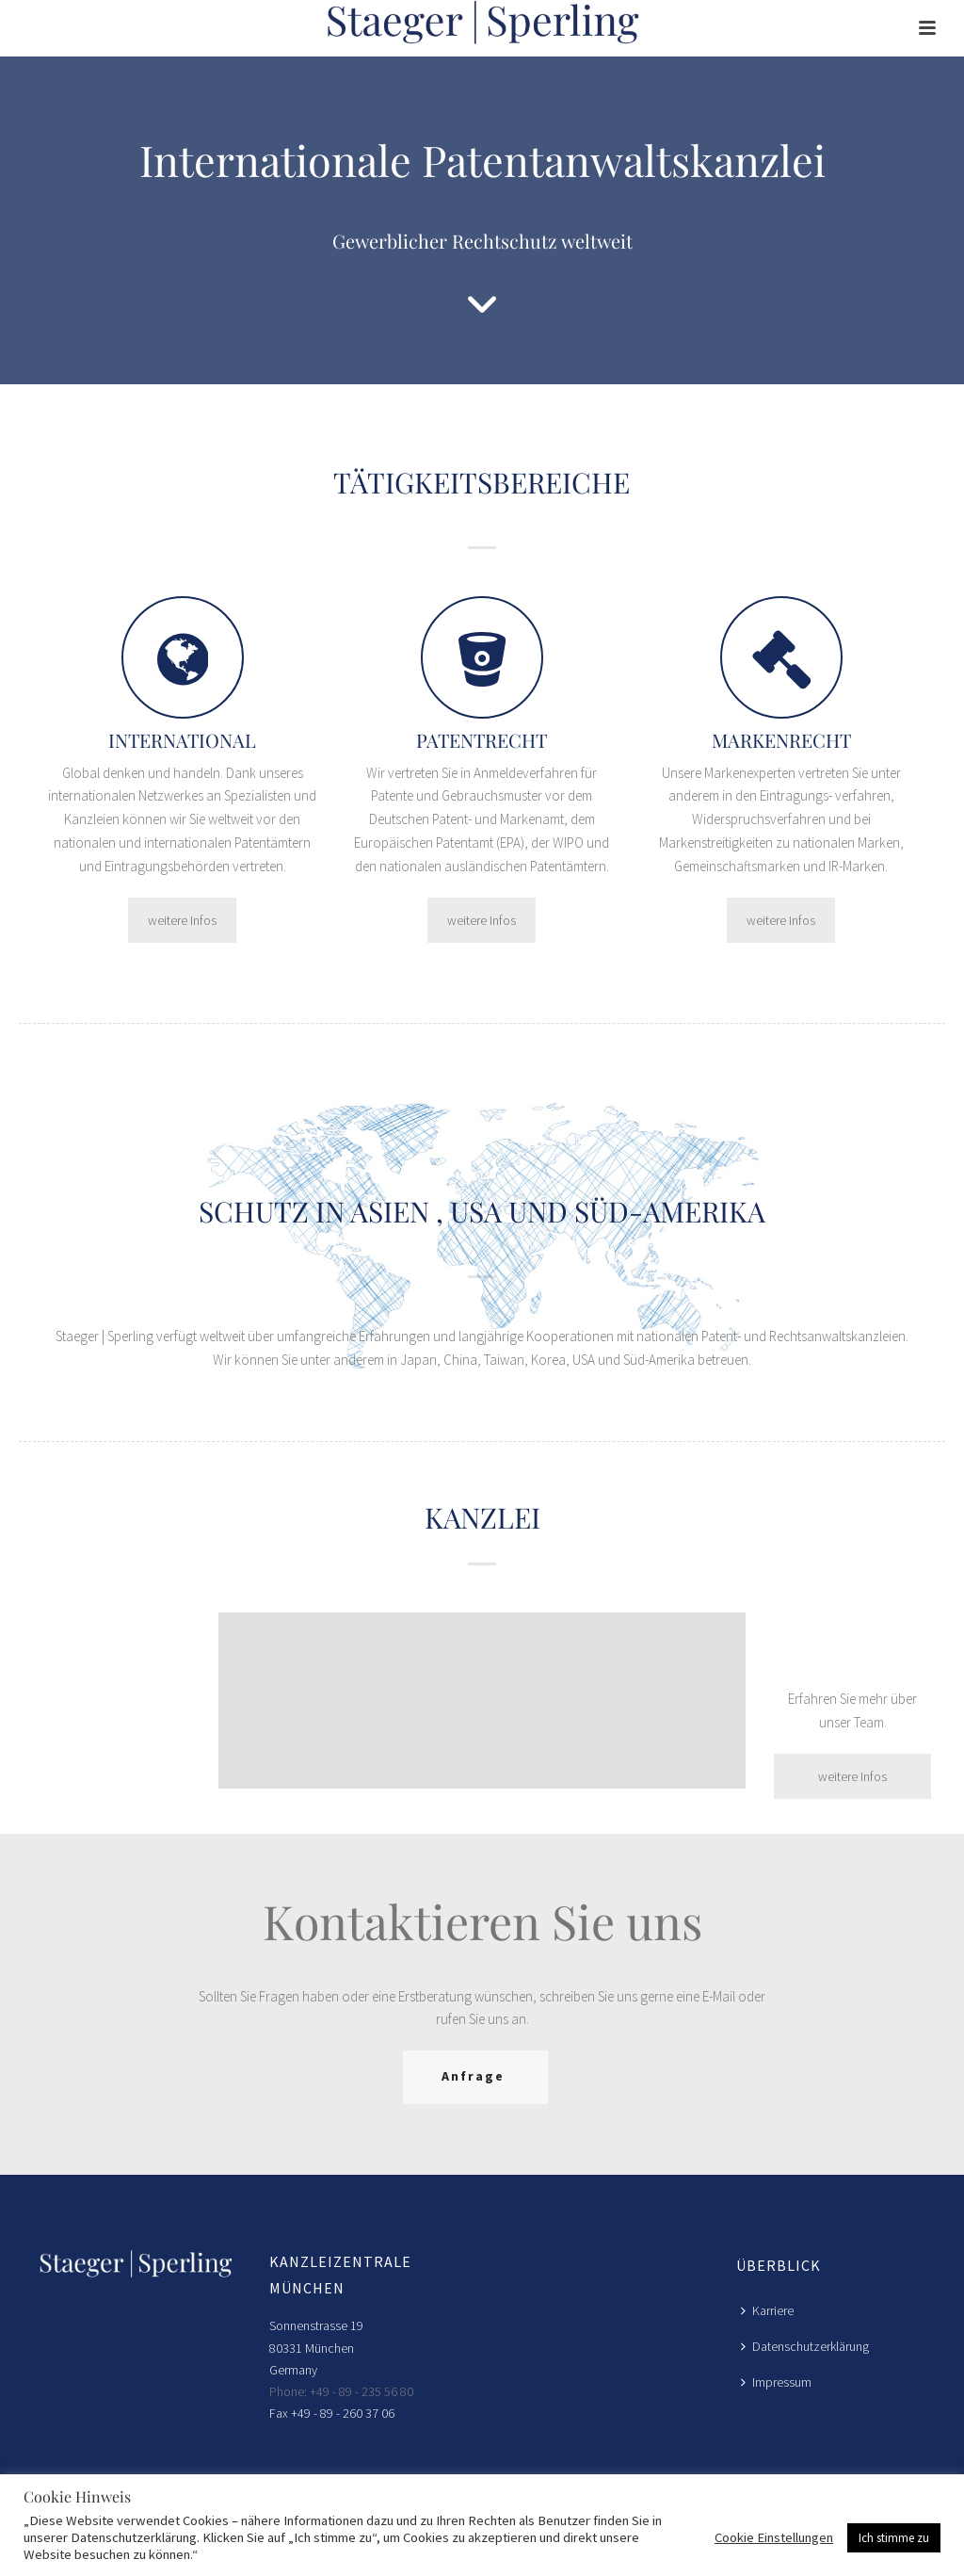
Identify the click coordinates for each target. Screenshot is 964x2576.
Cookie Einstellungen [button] (774, 2537)
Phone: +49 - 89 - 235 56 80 (341, 2391)
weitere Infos (182, 920)
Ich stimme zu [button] (894, 2538)
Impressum (776, 2381)
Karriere (767, 2310)
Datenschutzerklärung (805, 2346)
